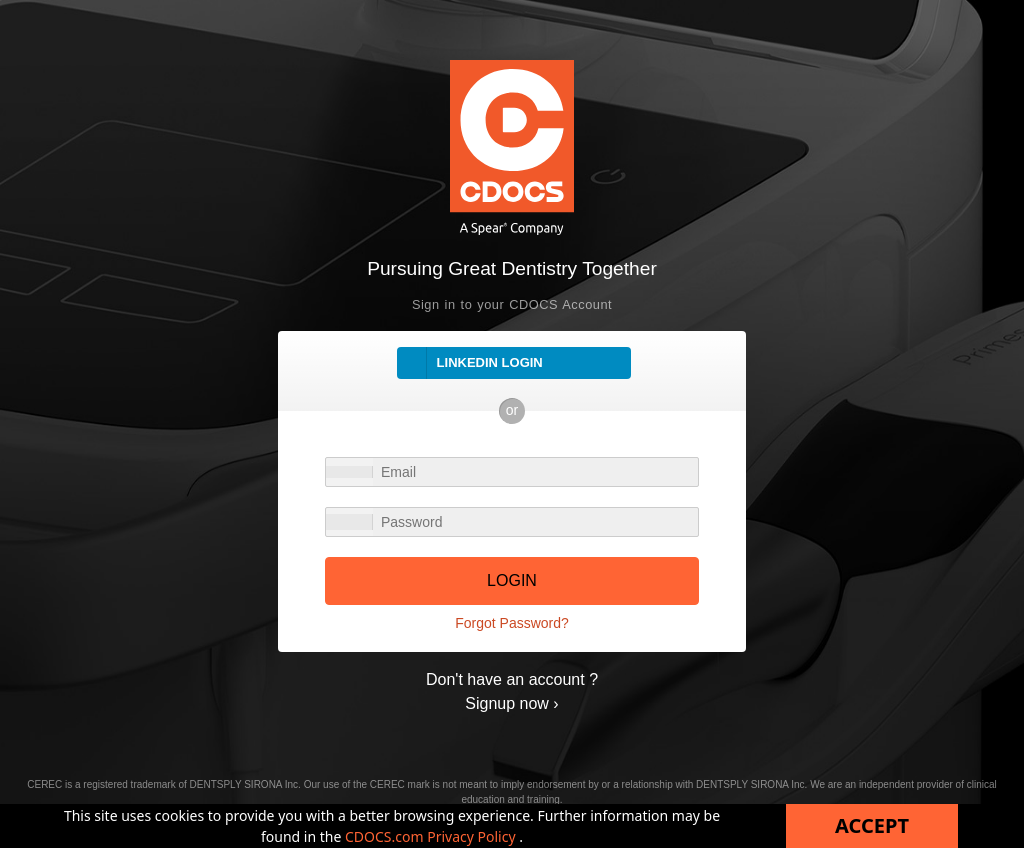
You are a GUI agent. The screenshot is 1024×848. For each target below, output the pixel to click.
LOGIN (512, 580)
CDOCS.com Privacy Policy (432, 836)
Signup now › (511, 703)
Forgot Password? (512, 623)
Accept (872, 825)
